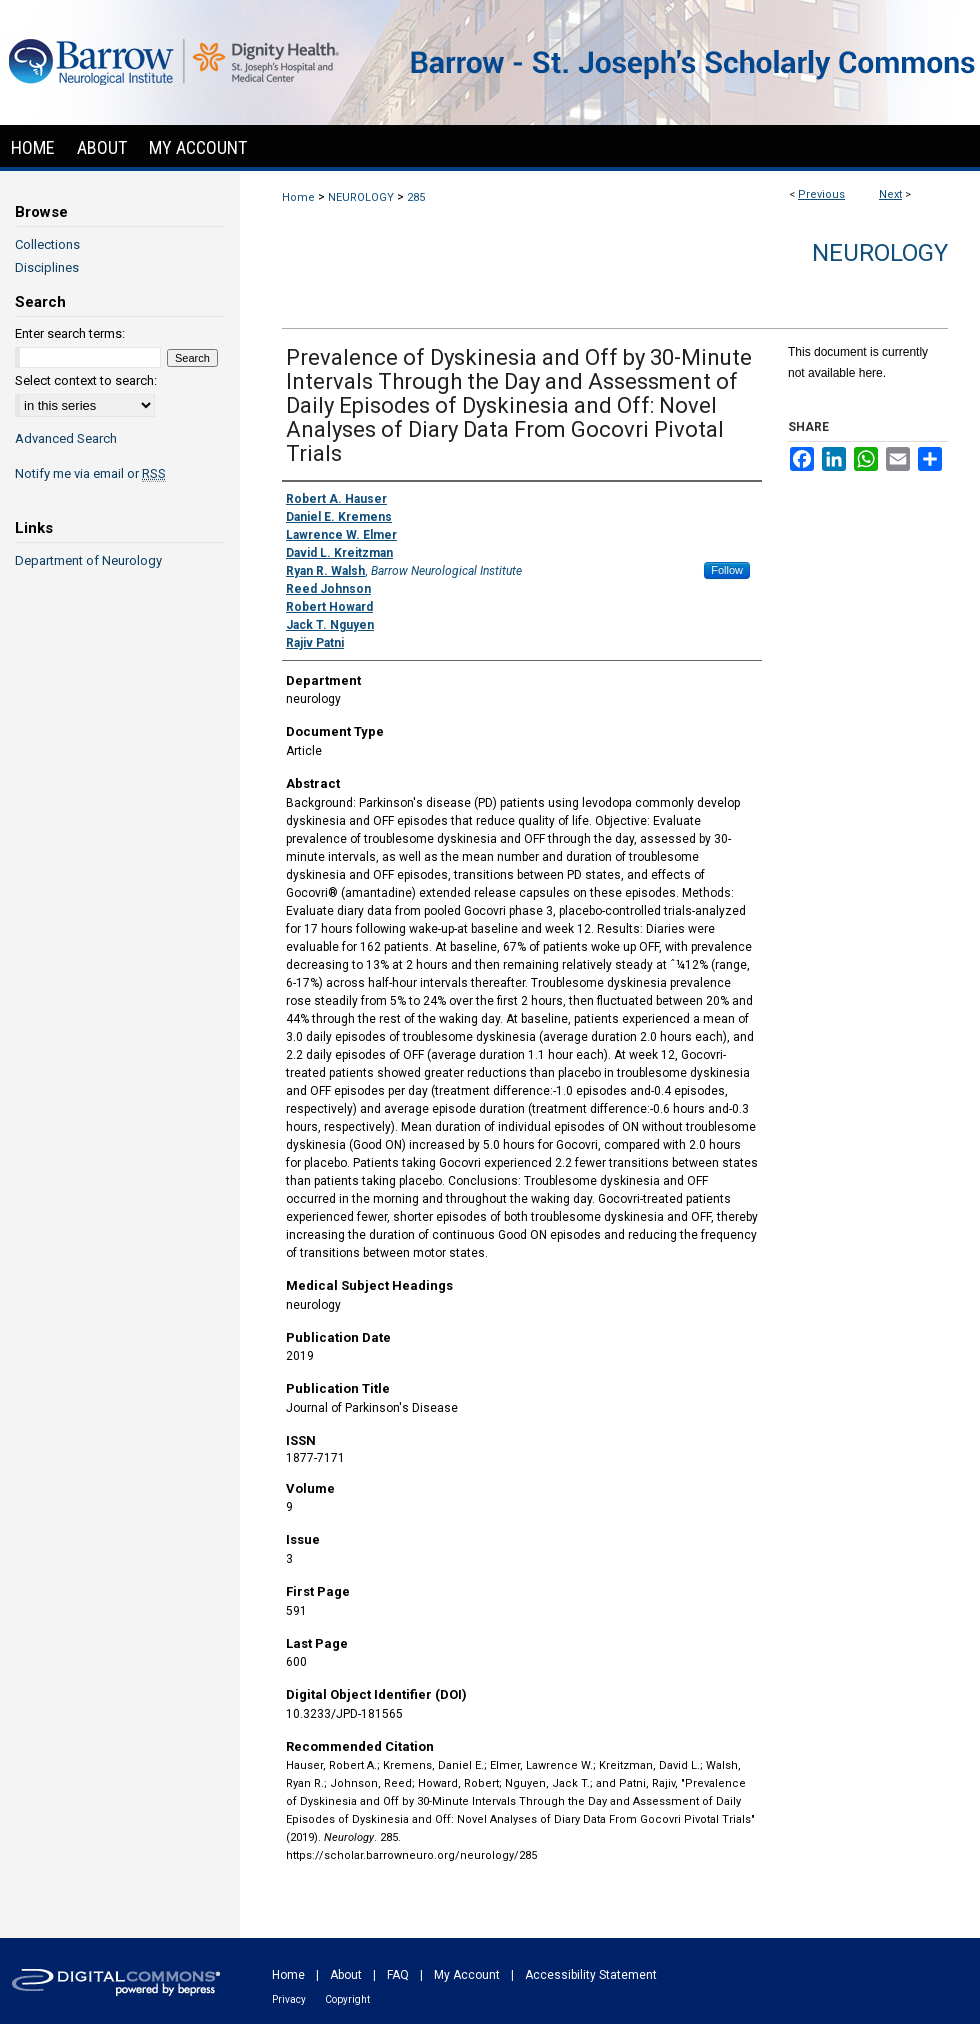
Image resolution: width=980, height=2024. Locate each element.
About (346, 1975)
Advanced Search (66, 438)
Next (890, 194)
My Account (467, 1975)
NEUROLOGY (361, 197)
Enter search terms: (70, 333)
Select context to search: (86, 380)
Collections (47, 244)
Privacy (289, 1999)
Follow (727, 570)
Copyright (347, 1999)
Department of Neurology (88, 560)
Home (298, 197)
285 (416, 197)
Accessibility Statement (591, 1975)
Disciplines (47, 267)
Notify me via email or (90, 473)
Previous (821, 194)
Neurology (880, 253)
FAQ (398, 1975)
